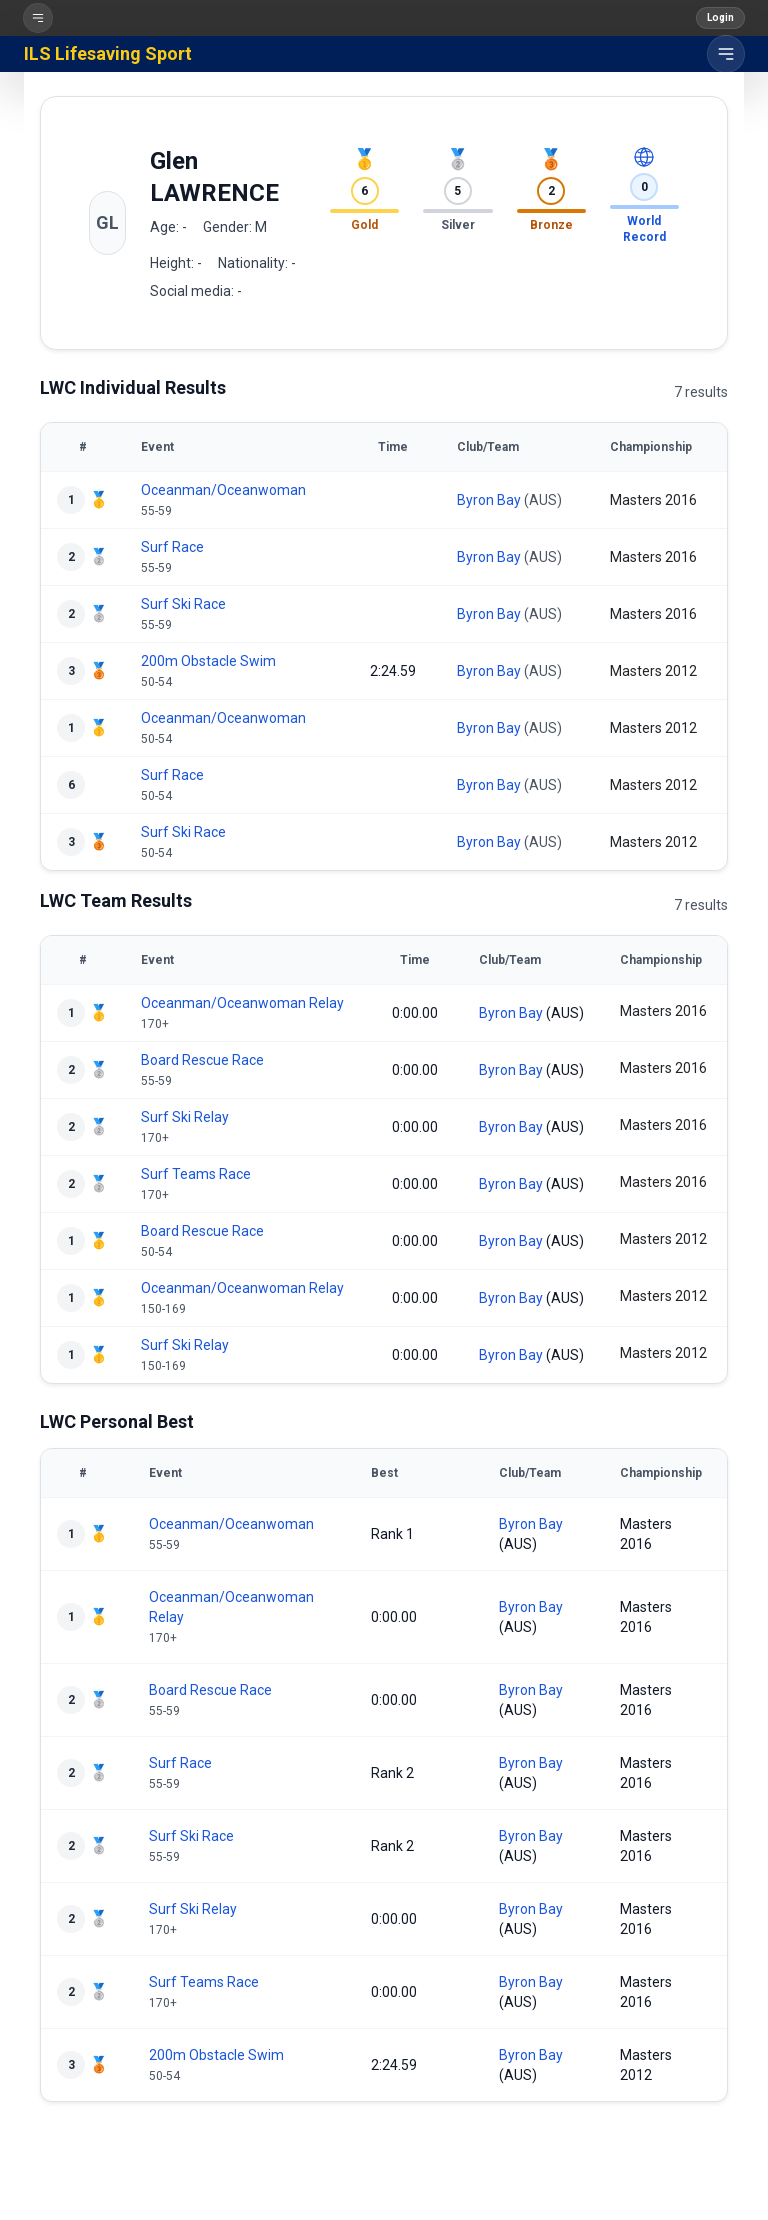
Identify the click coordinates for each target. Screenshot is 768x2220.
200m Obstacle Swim (208, 661)
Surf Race (172, 547)
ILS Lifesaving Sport (108, 53)
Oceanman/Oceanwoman (223, 490)
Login (720, 17)
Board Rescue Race (202, 1060)
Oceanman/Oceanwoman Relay (242, 1003)
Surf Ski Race (183, 604)
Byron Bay (489, 500)
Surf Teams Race (196, 1174)
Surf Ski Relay (185, 1117)
